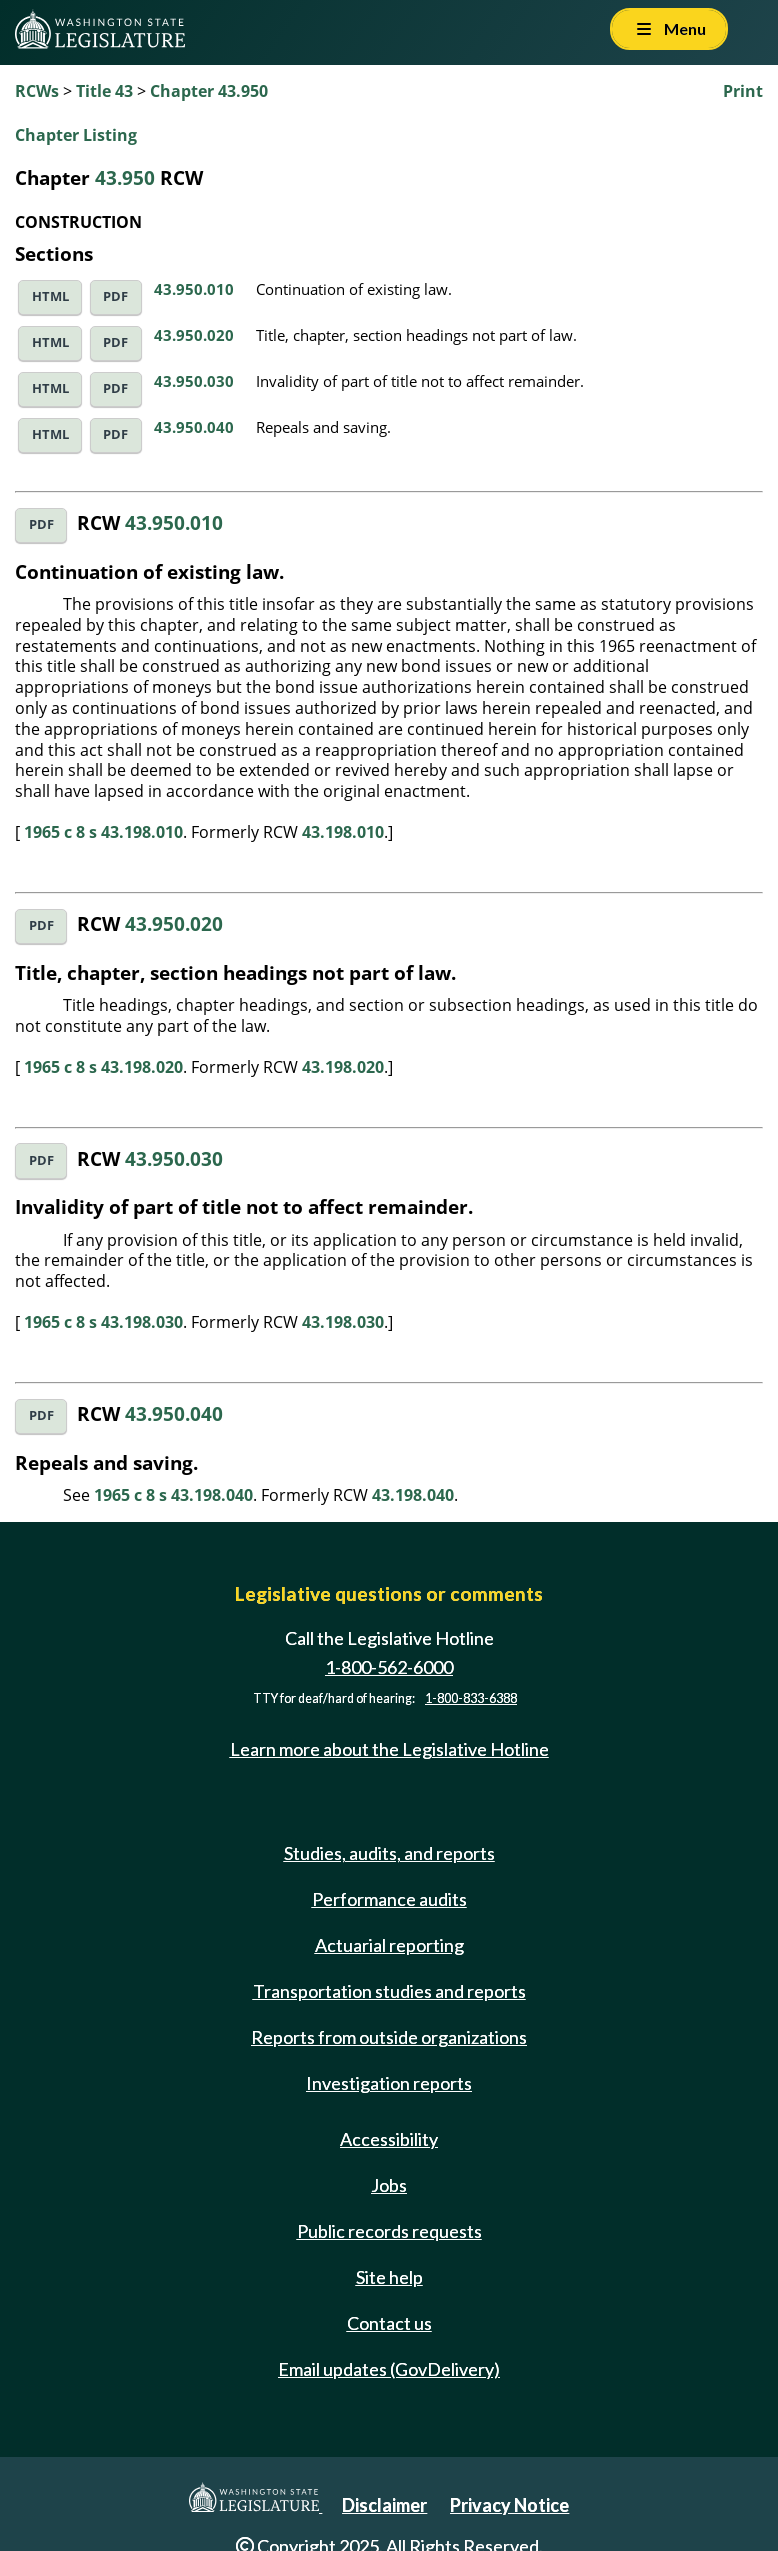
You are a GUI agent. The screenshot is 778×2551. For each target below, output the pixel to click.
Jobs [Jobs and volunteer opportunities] (389, 2185)
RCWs (37, 91)
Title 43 (104, 91)
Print (743, 91)
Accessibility (389, 2139)
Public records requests (389, 2231)
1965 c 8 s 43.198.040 (173, 1495)
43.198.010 (343, 832)
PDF (115, 296)
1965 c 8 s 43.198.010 (103, 832)
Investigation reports (389, 2083)
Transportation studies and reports (389, 1991)
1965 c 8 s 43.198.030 (103, 1322)
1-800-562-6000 (389, 1667)
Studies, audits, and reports (389, 1853)
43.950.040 (194, 427)
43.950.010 (194, 289)
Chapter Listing (76, 135)
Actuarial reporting (389, 1945)
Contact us (389, 2323)
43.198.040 (413, 1495)
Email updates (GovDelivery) (389, 2369)
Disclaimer (384, 2505)
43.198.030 (343, 1322)
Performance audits (389, 1899)
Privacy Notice (509, 2505)
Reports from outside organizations (389, 2037)
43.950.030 (194, 381)
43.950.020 (194, 335)
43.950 (125, 177)
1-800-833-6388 (471, 1698)
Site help (389, 2277)
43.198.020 (343, 1067)
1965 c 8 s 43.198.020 (103, 1067)
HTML (50, 296)
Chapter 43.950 (209, 91)
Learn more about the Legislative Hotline (389, 1749)
